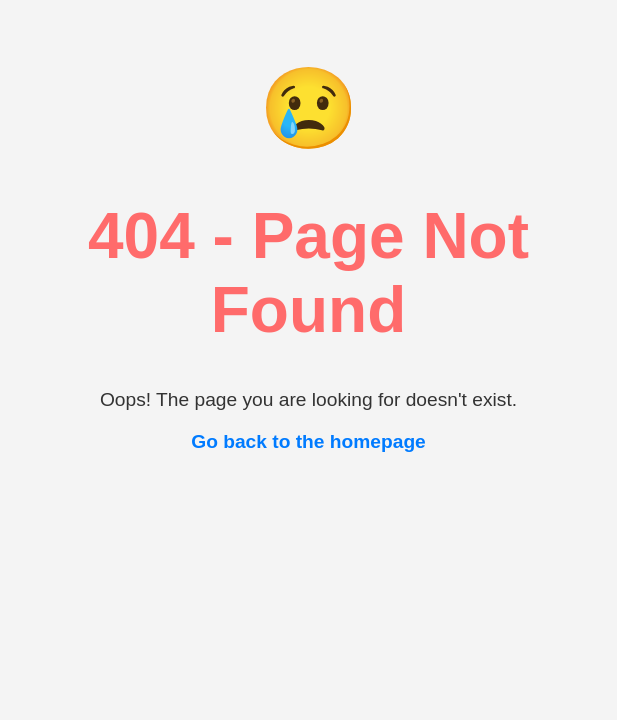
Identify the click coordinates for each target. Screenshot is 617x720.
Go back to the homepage (308, 441)
